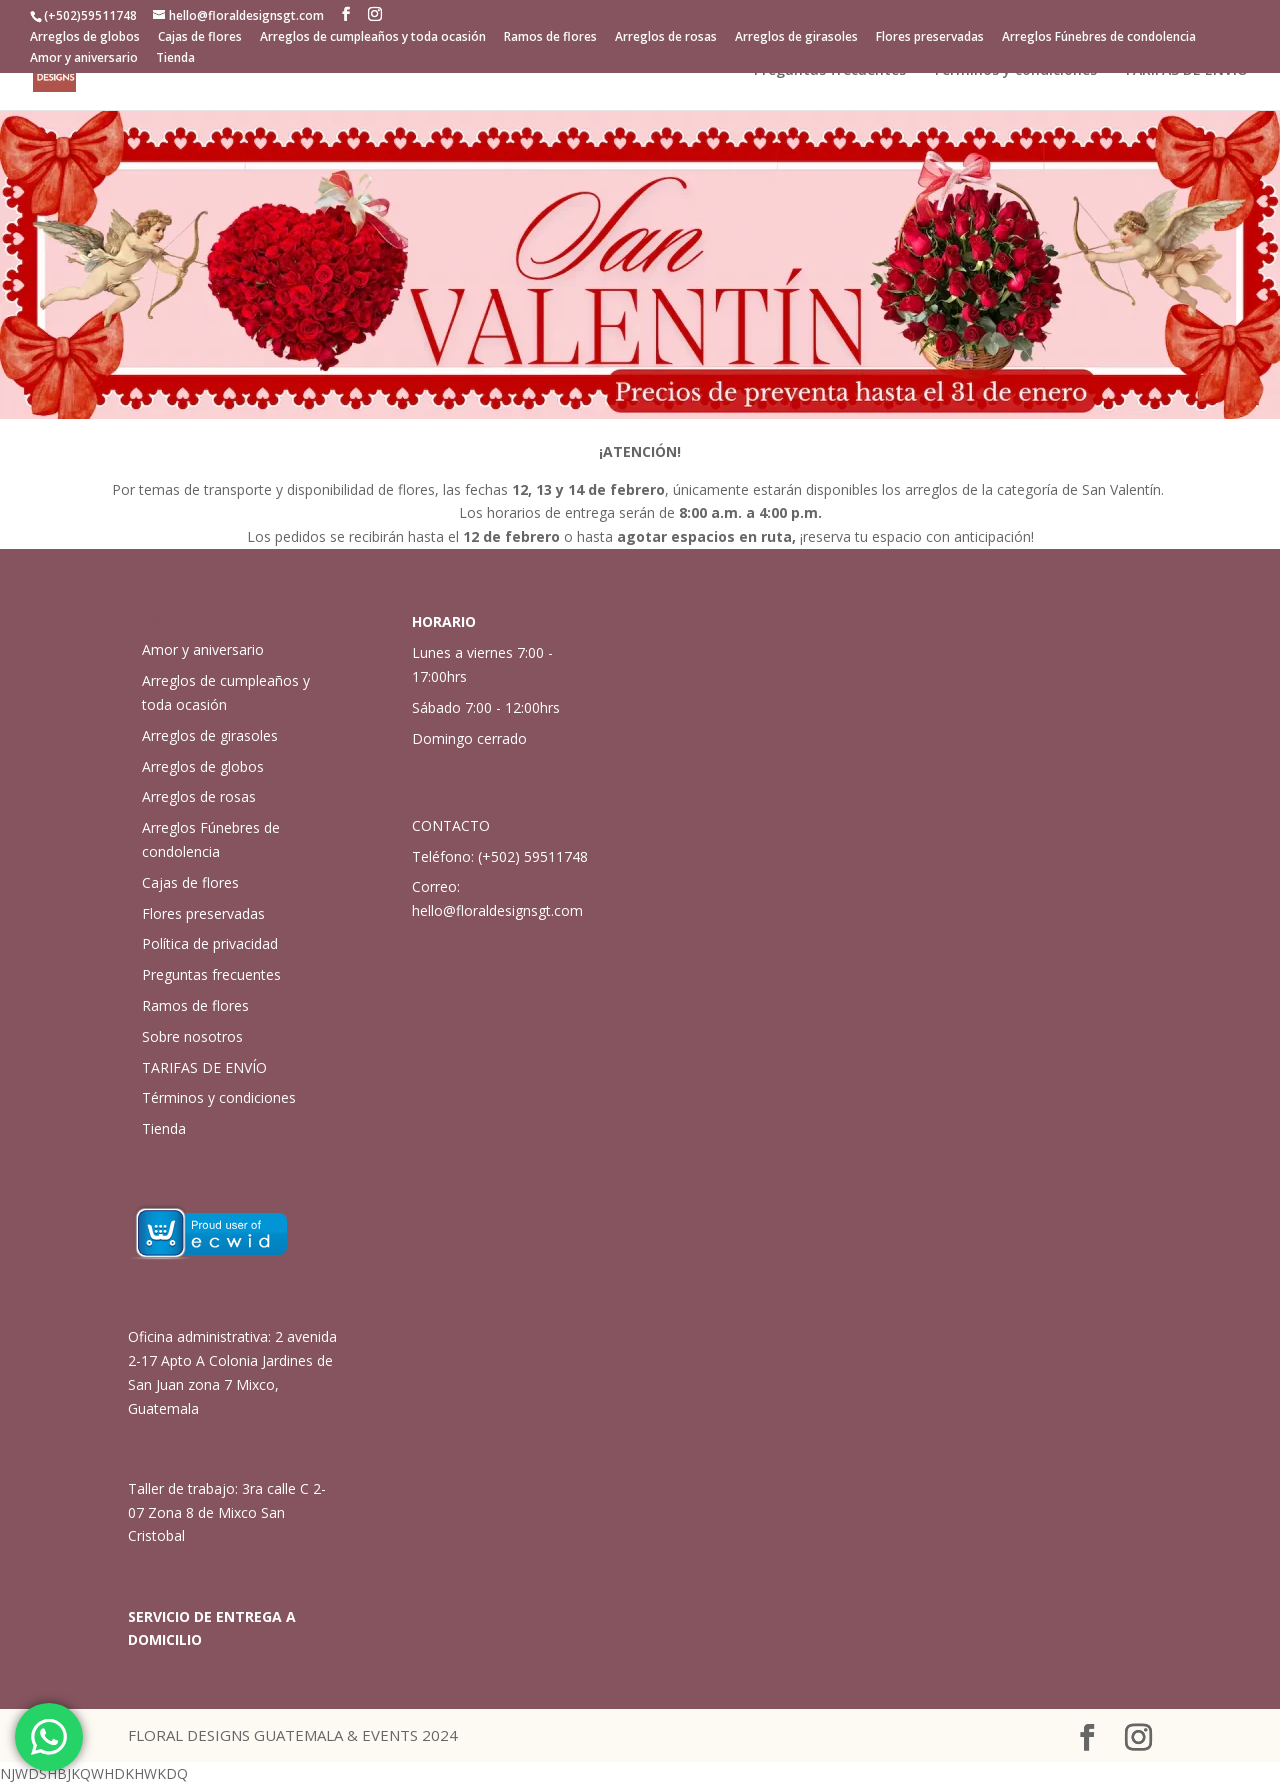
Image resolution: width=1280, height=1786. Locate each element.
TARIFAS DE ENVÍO (1185, 71)
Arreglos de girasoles (796, 38)
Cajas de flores (200, 38)
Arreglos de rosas (666, 38)
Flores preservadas (930, 38)
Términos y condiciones (1014, 71)
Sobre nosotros (192, 1036)
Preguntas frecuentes (830, 71)
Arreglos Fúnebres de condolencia (1099, 38)
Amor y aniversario (84, 59)
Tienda (175, 59)
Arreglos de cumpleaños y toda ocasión (373, 38)
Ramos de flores (550, 38)
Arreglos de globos (85, 38)
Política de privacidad (210, 943)
